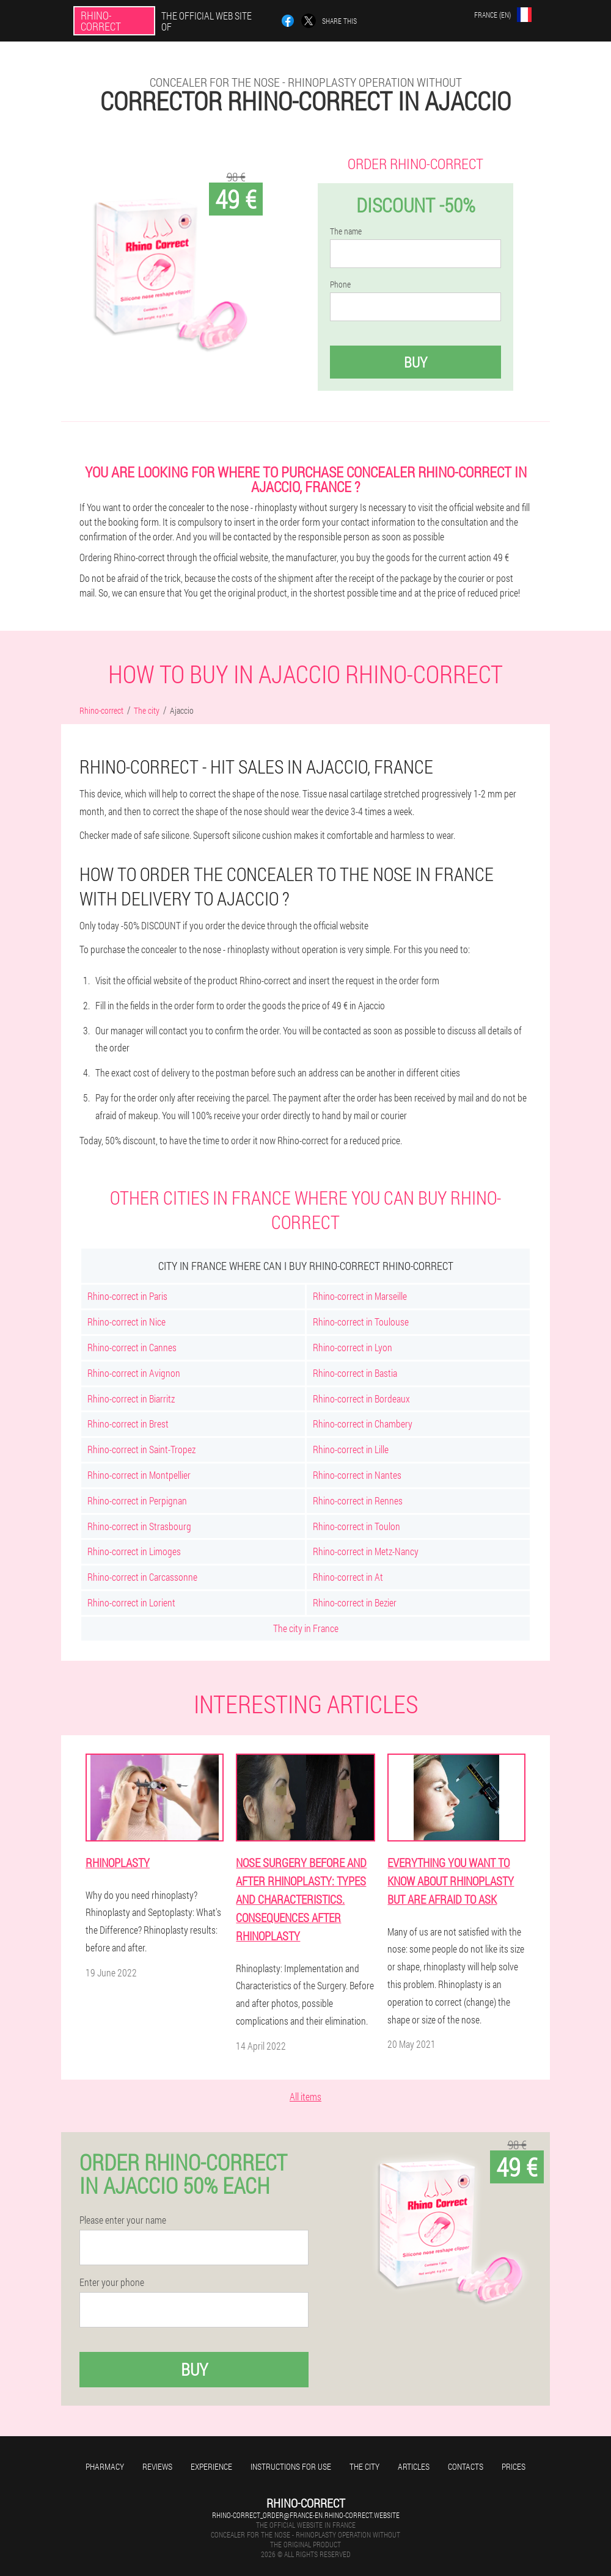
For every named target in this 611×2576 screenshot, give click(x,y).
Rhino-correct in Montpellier (139, 1474)
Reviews (157, 2466)
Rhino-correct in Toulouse (361, 1321)
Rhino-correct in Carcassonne (142, 1576)
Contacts (465, 2466)
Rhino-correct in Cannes (132, 1347)
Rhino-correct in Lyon (352, 1347)
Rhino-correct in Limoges (134, 1551)
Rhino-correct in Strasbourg (139, 1526)
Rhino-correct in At (348, 1576)
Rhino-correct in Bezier (355, 1602)
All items (305, 2096)
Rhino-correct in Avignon (133, 1372)
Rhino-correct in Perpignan (137, 1500)
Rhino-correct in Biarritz (131, 1398)
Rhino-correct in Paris (127, 1296)
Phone (340, 284)
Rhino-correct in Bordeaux (361, 1398)
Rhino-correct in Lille (351, 1449)
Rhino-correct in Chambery (362, 1423)
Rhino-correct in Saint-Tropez (141, 1449)
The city (364, 2466)
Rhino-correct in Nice (126, 1321)
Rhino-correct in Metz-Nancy (366, 1551)
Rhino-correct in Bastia (355, 1372)
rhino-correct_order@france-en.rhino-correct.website (306, 2515)
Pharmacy (105, 2466)
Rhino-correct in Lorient (131, 1602)
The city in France (305, 1628)
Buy (415, 362)
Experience (211, 2466)
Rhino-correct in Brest (128, 1423)
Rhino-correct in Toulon (356, 1526)
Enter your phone (111, 2282)
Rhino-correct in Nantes (357, 1474)
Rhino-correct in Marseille (360, 1296)
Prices (513, 2466)
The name (346, 231)
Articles (414, 2466)
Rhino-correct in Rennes (358, 1500)
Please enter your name (122, 2220)
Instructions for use (291, 2466)
